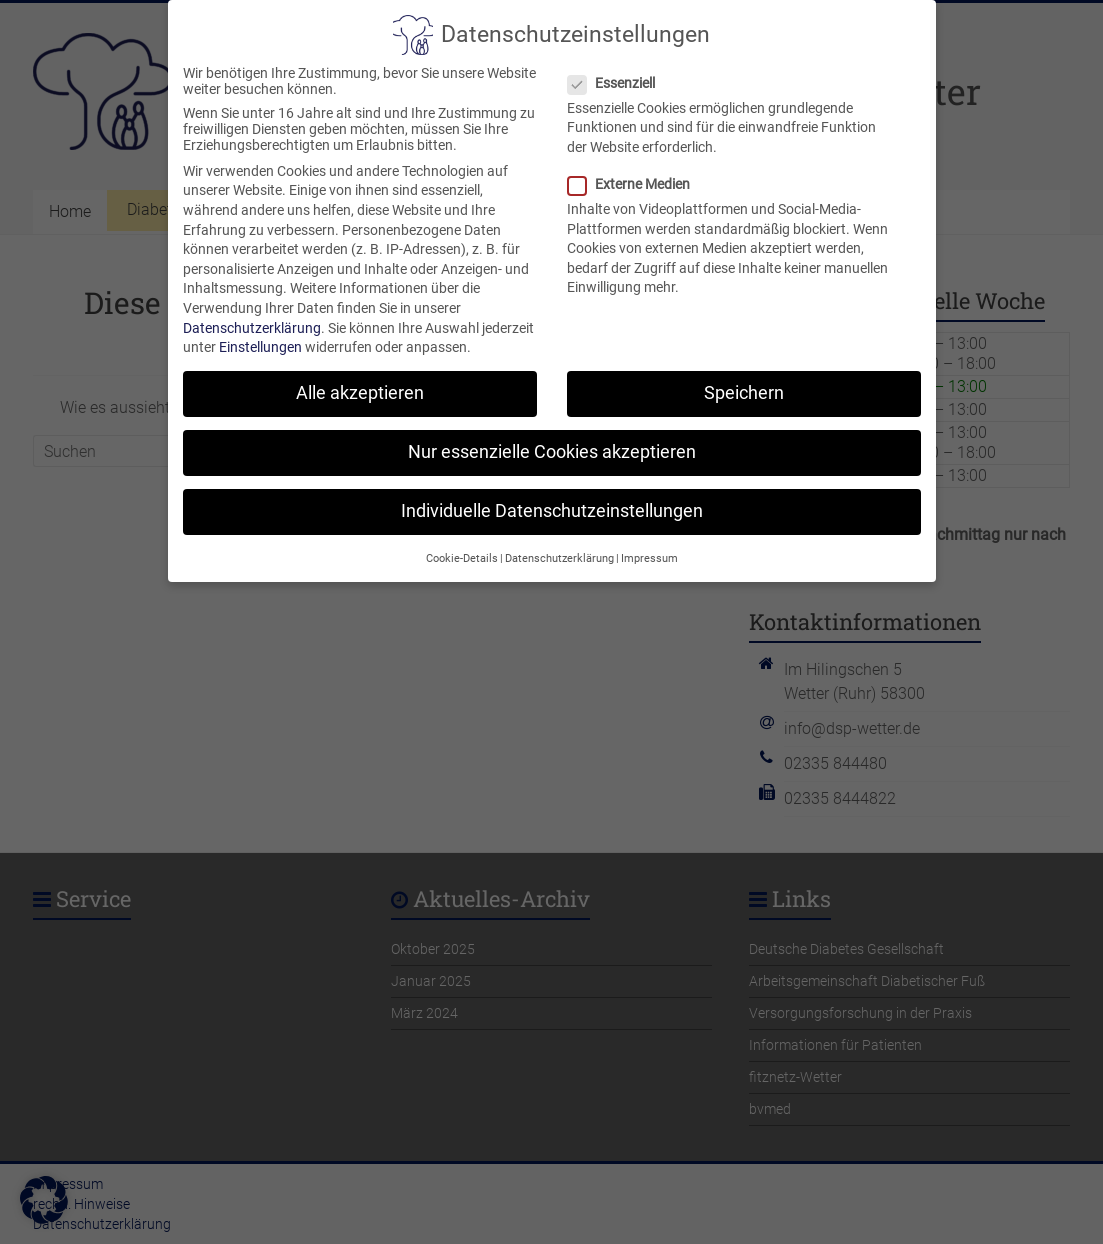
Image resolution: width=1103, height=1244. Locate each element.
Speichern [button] (744, 379)
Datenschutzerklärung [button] (559, 544)
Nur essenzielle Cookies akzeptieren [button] (552, 438)
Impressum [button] (649, 544)
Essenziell (619, 69)
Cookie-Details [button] (462, 544)
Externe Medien (637, 170)
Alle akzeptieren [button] (360, 379)
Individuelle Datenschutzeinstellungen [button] (552, 497)
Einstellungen (260, 333)
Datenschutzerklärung (252, 313)
